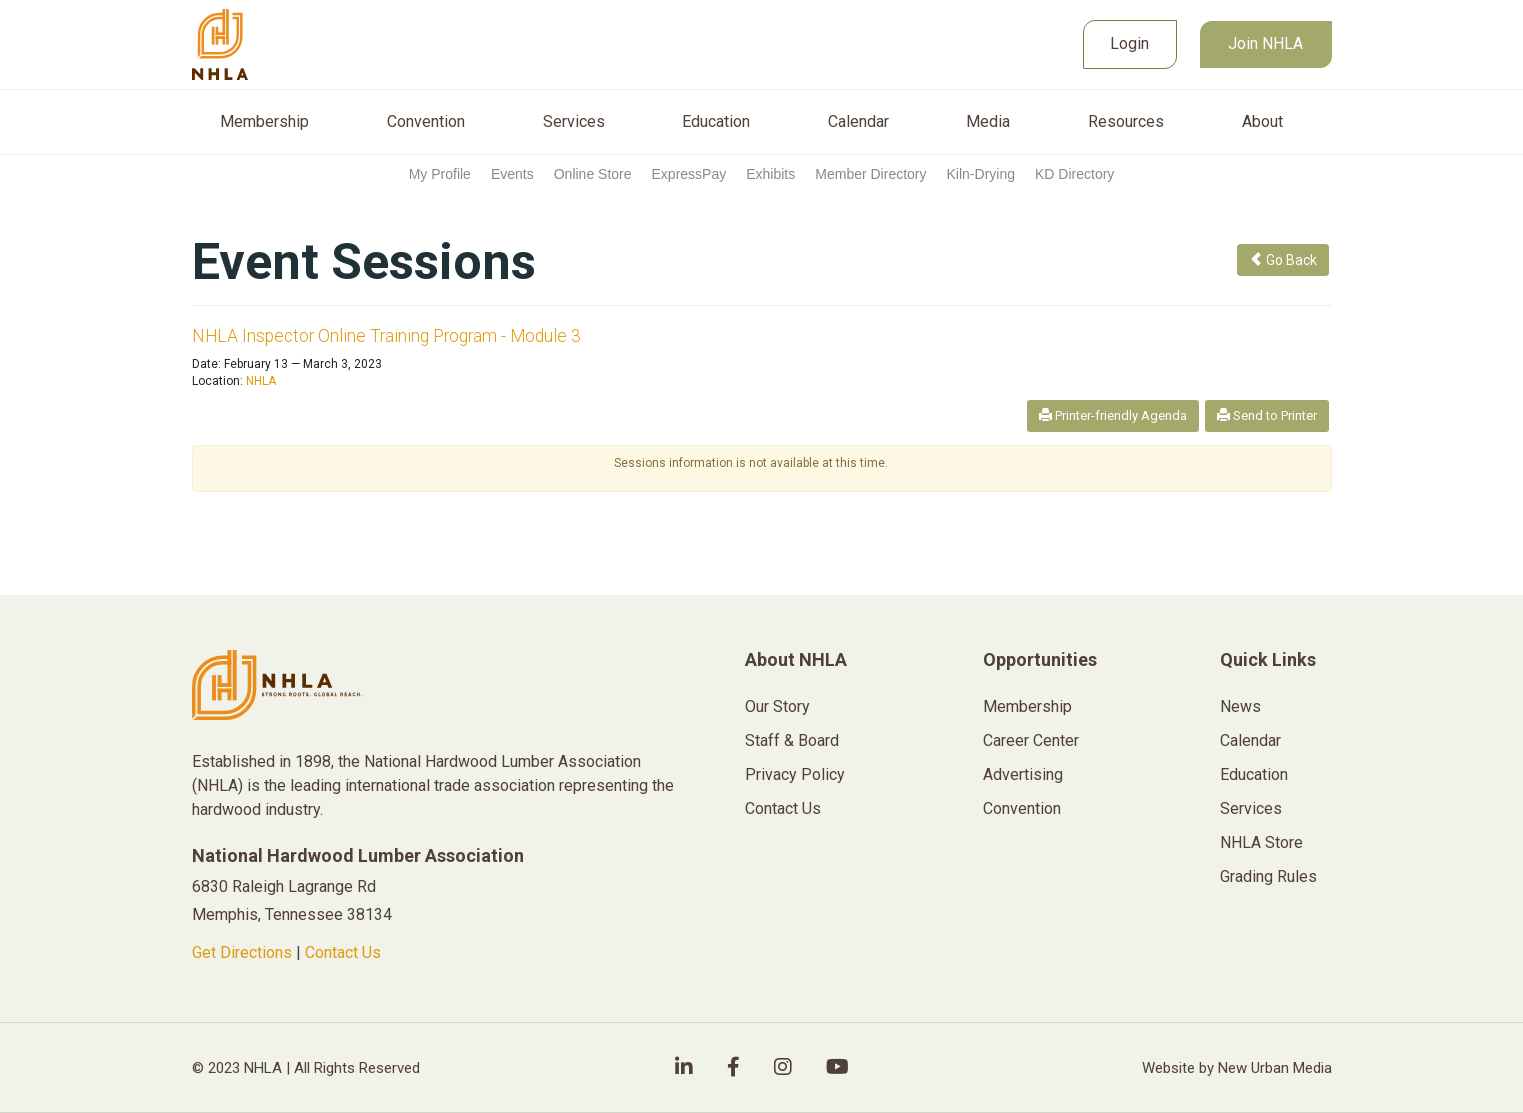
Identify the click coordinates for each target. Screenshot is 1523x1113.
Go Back (1283, 260)
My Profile (440, 174)
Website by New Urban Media (1237, 1068)
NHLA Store (1261, 842)
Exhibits (770, 174)
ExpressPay (689, 174)
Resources (1126, 122)
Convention (426, 122)
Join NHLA (1265, 43)
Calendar (858, 122)
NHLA (261, 381)
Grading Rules (1268, 876)
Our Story (777, 706)
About (1262, 122)
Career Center (1031, 740)
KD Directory (1074, 174)
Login (1129, 43)
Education (716, 122)
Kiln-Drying (981, 174)
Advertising (1023, 774)
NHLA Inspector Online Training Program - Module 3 (386, 336)
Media (988, 122)
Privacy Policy (795, 774)
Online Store (593, 174)
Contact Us (343, 952)
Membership (264, 122)
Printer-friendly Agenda (1113, 415)
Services (574, 122)
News (1240, 706)
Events (512, 174)
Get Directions (242, 952)
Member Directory (870, 174)
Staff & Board (792, 740)
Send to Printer (1267, 415)
